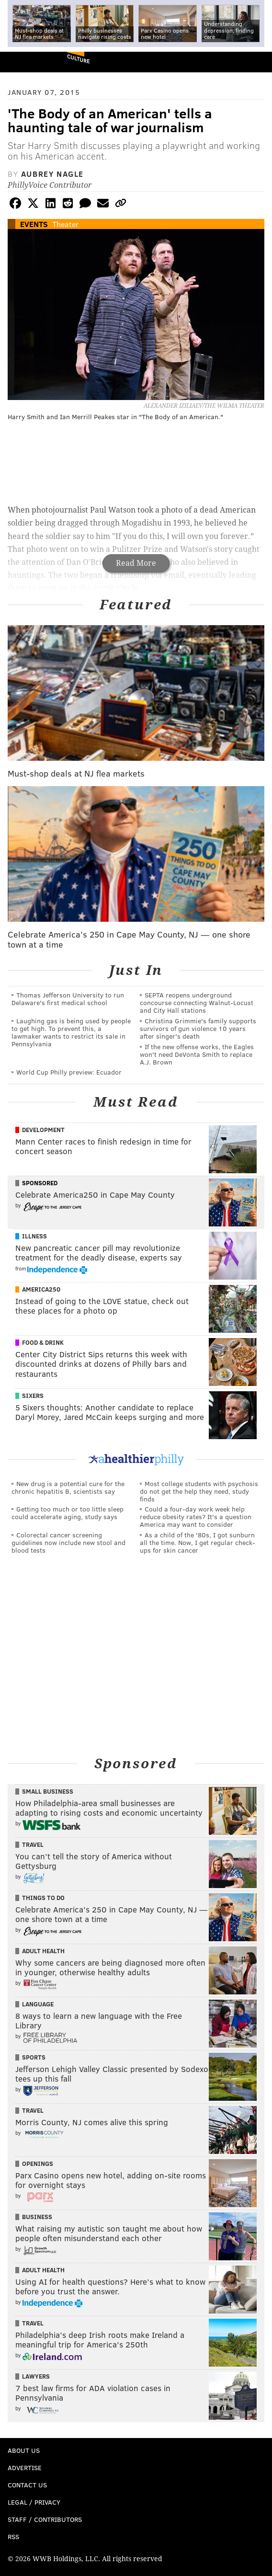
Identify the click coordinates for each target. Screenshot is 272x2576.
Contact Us (27, 2484)
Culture (78, 58)
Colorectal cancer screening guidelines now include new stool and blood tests (68, 1542)
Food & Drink (43, 1342)
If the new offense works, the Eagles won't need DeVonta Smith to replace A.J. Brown (197, 1054)
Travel (33, 1844)
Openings (37, 2163)
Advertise (25, 2467)
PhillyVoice (23, 62)
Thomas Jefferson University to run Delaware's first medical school (67, 998)
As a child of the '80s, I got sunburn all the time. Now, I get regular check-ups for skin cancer (197, 1542)
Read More (136, 563)
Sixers (33, 1395)
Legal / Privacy (34, 2502)
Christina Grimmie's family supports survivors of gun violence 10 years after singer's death (198, 1028)
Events (34, 224)
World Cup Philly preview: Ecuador (69, 1071)
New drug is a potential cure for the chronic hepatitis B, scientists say (68, 1487)
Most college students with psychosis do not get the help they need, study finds (199, 1491)
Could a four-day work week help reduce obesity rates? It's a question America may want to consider (195, 1516)
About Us (24, 2450)
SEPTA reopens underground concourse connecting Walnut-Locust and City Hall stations (196, 1002)
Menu (256, 62)
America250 (41, 1289)
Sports (33, 2057)
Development (43, 1129)
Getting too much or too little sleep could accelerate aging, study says (67, 1512)
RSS (13, 2536)
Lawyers (36, 2376)
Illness (34, 1236)
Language (38, 2004)
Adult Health (43, 1950)
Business (37, 2216)
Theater (65, 224)
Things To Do (43, 1897)
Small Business (47, 1791)
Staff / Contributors (45, 2519)
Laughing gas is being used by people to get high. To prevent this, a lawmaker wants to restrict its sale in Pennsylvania (71, 1032)
